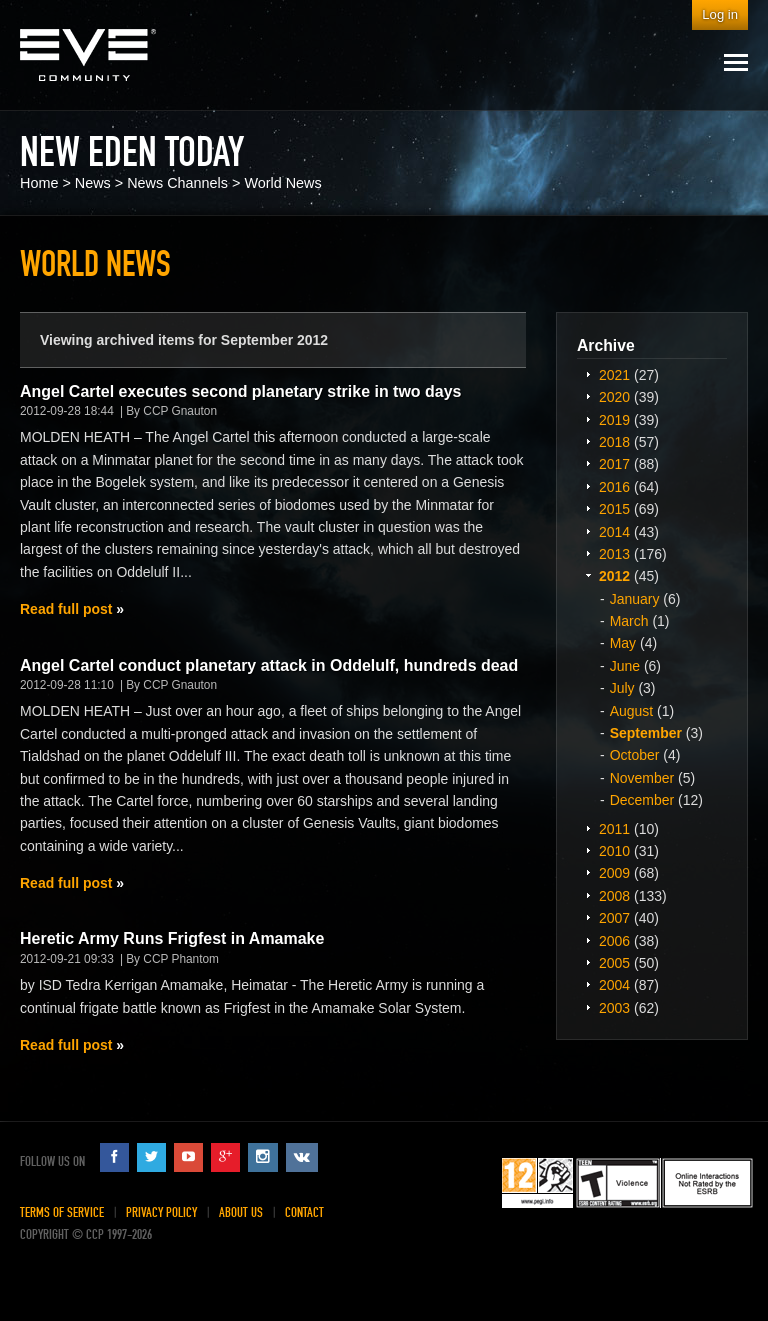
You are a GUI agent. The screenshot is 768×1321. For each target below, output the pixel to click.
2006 (614, 941)
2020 (614, 397)
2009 (614, 873)
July (622, 688)
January (635, 599)
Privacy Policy (161, 1212)
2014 (614, 532)
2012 (614, 576)
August (632, 711)
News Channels (177, 183)
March (629, 621)
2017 (614, 464)
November (642, 778)
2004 (614, 985)
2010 (614, 851)
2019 (614, 420)
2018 (614, 442)
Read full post (66, 609)
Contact (304, 1212)
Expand (588, 374)
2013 (614, 554)
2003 (614, 1008)
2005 (614, 963)
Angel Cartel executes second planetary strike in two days (241, 391)
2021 (614, 375)
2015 (614, 509)
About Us (241, 1212)
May (623, 643)
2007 (614, 918)
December (642, 800)
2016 (614, 487)
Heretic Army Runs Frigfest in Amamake (172, 938)
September (646, 733)
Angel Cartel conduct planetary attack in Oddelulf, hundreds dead (269, 665)
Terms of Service (62, 1212)
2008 (614, 896)
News (93, 183)
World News (282, 183)
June (625, 666)
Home (39, 183)
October (635, 755)
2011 (614, 829)
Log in (720, 14)
